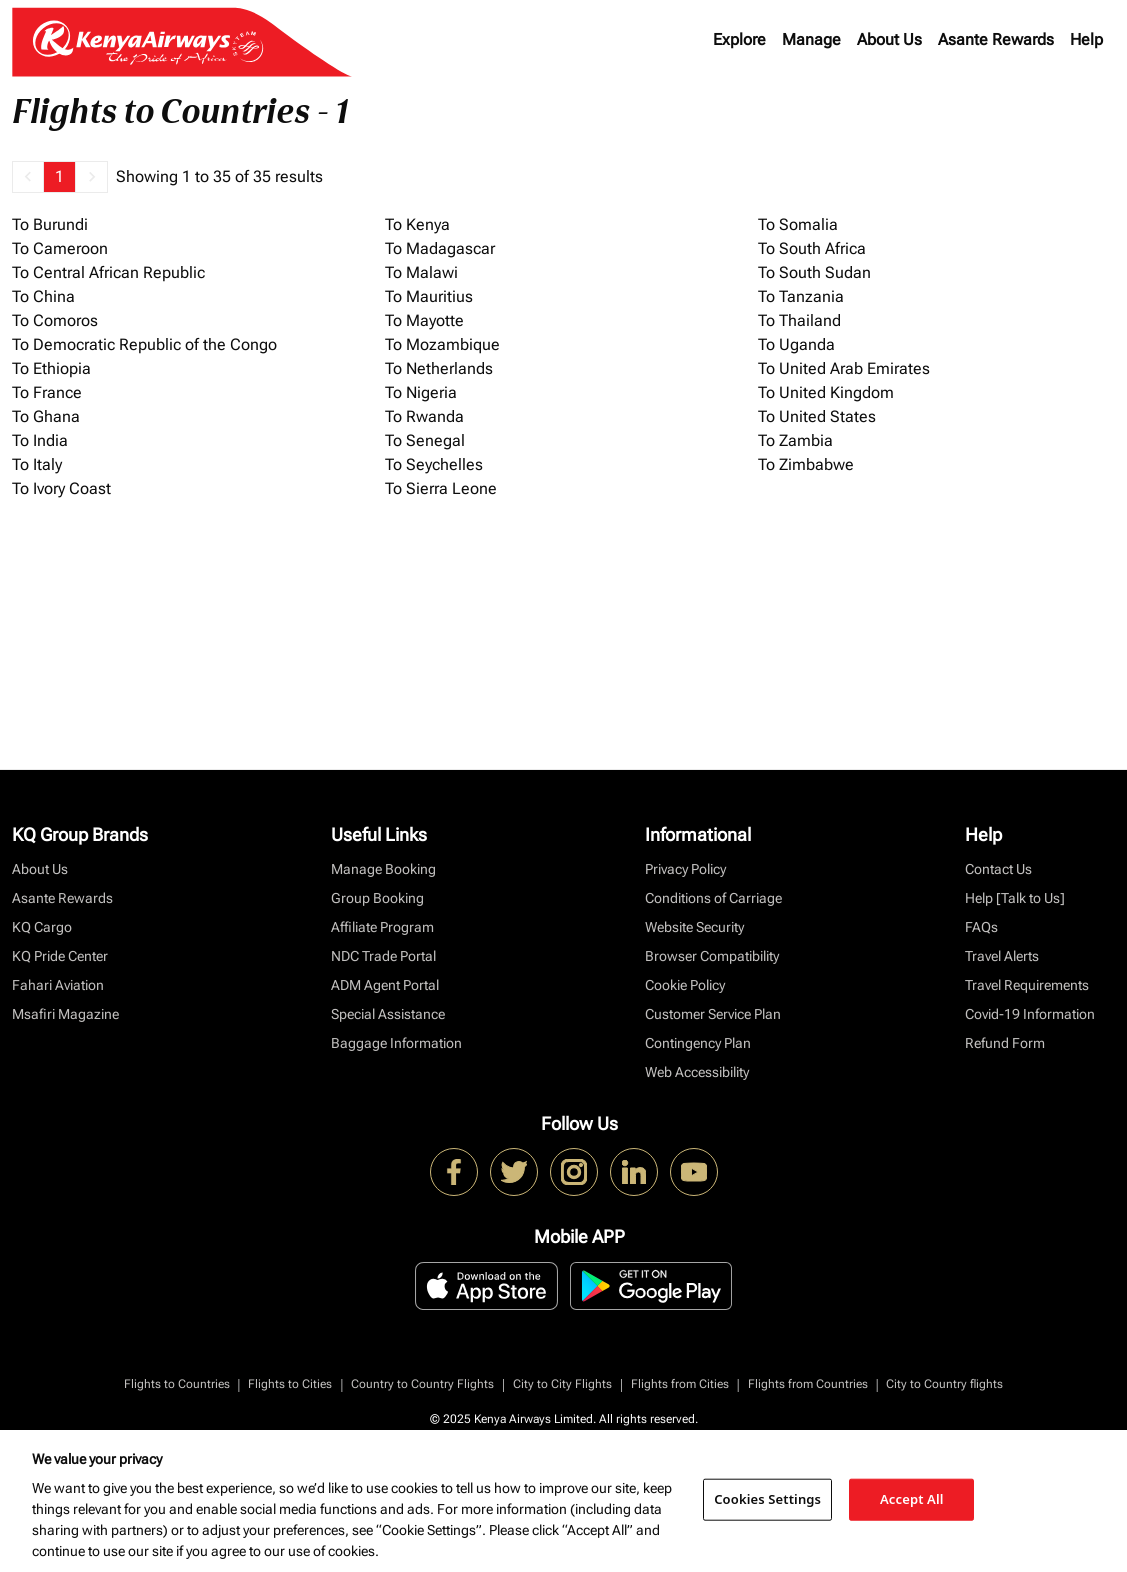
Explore (739, 39)
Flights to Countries (177, 1384)
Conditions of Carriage (713, 898)
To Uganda (796, 344)
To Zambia (795, 440)
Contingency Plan (698, 1043)
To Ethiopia (51, 368)
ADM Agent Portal (385, 985)
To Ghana (46, 416)
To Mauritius (429, 296)
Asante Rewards (996, 39)
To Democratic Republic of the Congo (144, 344)
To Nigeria (421, 392)
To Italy (37, 464)
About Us (889, 39)
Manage (811, 39)
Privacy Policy (685, 869)
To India (40, 440)
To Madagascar (440, 248)
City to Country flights (944, 1384)
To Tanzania (801, 296)
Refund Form (1005, 1043)
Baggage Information (396, 1043)
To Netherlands (439, 368)
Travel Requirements (1027, 985)
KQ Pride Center (60, 956)
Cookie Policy (685, 985)
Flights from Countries (808, 1384)
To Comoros (55, 320)
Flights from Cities (680, 1384)
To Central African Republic (108, 272)
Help (1086, 39)
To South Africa (812, 248)
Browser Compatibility (712, 956)
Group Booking (377, 898)
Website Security (694, 927)
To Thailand (799, 320)
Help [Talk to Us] (1015, 898)
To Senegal (425, 440)
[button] (28, 177)
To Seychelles (434, 464)
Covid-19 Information (1030, 1014)
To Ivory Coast (61, 488)
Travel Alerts (1002, 956)
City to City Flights (562, 1384)
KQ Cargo (42, 927)
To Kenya (417, 224)
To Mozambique (442, 344)
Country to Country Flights (422, 1384)
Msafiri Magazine (65, 1014)
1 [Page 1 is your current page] (59, 176)
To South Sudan (814, 272)
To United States (817, 416)
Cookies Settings (767, 1499)
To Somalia (798, 224)
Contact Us (998, 869)
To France (47, 392)
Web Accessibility (697, 1072)
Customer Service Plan (713, 1014)
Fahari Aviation (58, 985)
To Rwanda (424, 416)
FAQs (981, 927)
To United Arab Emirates (844, 368)
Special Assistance (388, 1014)
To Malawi (421, 272)
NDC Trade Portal (383, 956)
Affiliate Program (382, 927)
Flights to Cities (290, 1384)
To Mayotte (424, 320)
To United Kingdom (826, 392)
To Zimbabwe (806, 464)
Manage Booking (383, 869)
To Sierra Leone (441, 488)
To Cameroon (60, 248)
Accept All (912, 1499)
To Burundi (50, 224)
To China (43, 296)
